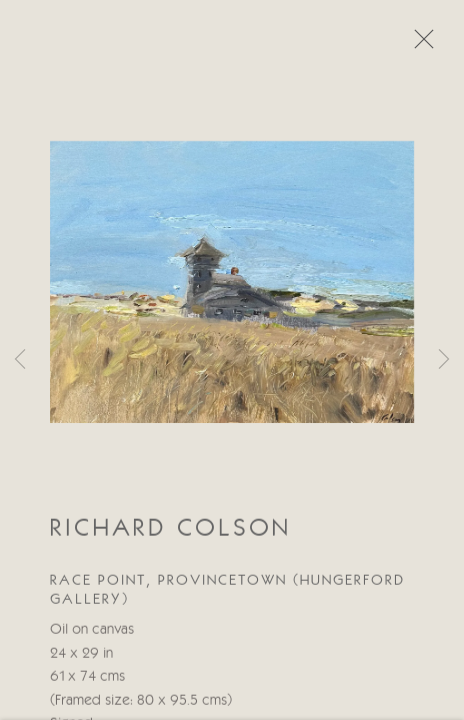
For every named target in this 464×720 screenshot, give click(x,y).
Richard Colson (170, 529)
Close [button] (419, 45)
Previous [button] (20, 360)
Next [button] (444, 360)
